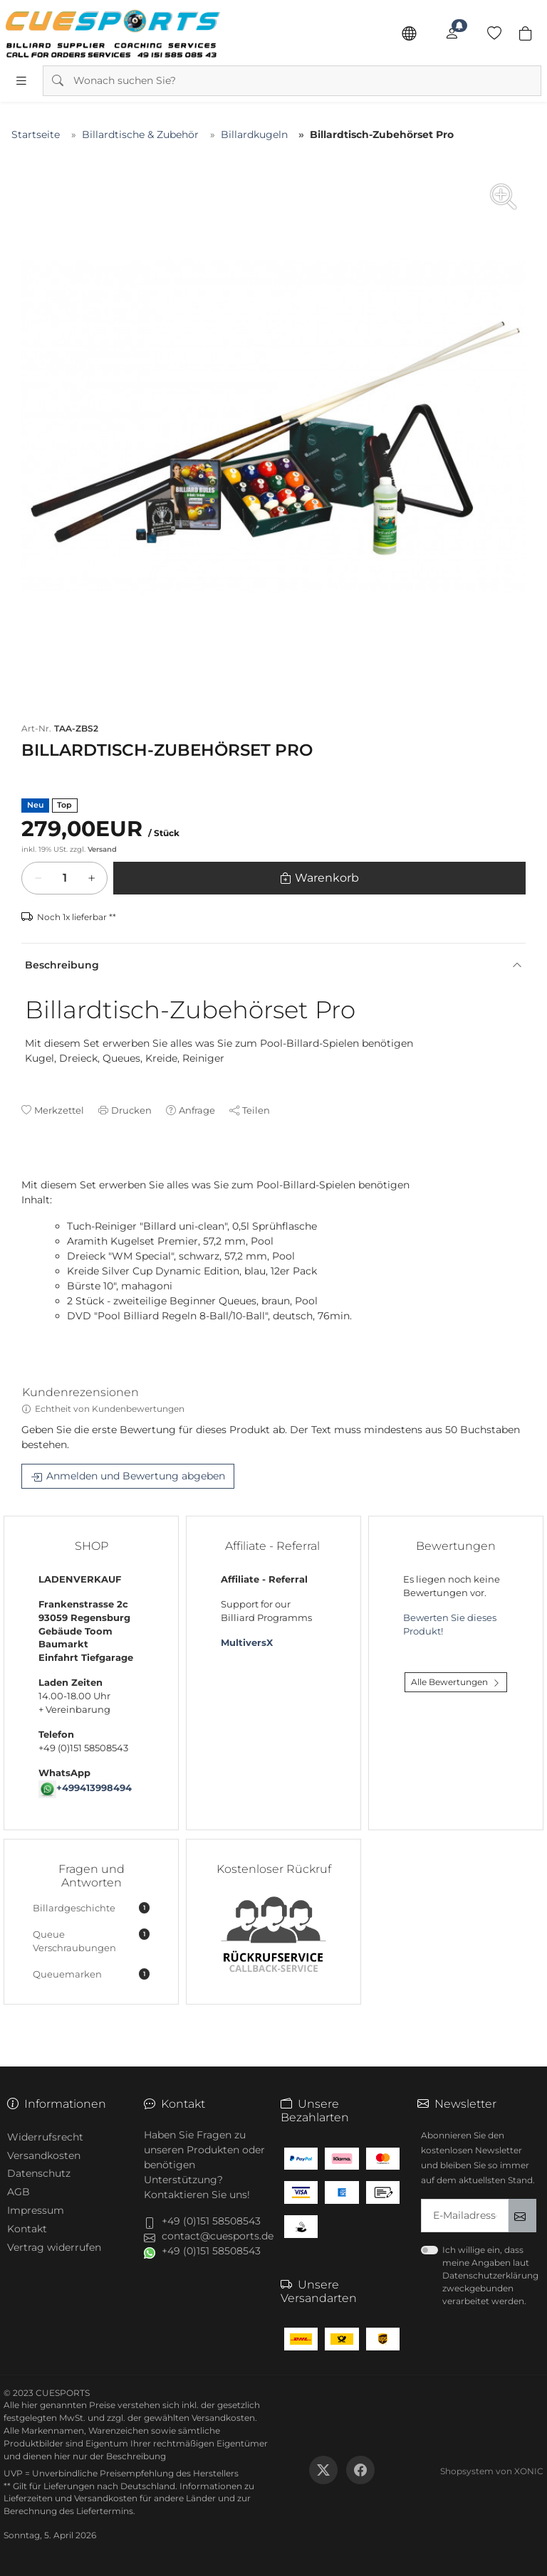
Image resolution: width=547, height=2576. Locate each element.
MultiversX (247, 1642)
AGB (18, 2191)
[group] (273, 426)
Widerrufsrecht (45, 2137)
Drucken (131, 1110)
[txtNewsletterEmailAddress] (465, 2215)
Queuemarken (91, 1974)
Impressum (35, 2210)
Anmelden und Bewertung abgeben (135, 1476)
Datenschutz (39, 2173)
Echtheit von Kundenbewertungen (109, 1408)
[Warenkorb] (64, 878)
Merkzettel (59, 1110)
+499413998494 (94, 1788)
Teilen (256, 1110)
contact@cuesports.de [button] (218, 2235)
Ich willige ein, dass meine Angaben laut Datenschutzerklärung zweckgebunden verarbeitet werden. (490, 2275)
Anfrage (197, 1110)
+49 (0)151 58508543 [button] (211, 2221)
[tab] (27, 1171)
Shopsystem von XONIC (491, 2471)
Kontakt (27, 2228)
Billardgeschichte (91, 1907)
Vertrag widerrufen (54, 2247)
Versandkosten (43, 2155)
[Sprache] (408, 33)
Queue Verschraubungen (91, 1940)
